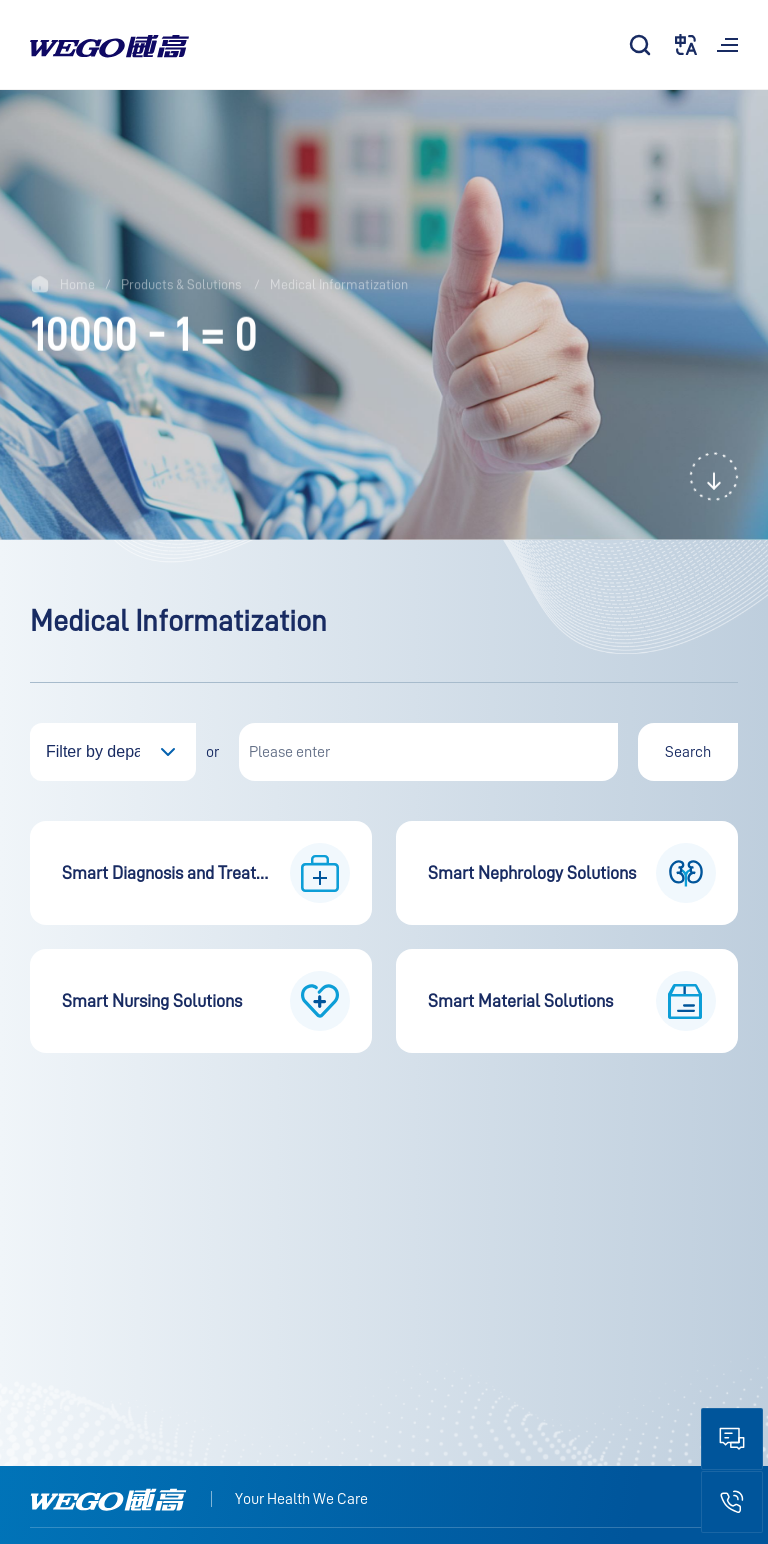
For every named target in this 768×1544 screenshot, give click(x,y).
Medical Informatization (339, 285)
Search (688, 752)
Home (77, 285)
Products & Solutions (181, 285)
